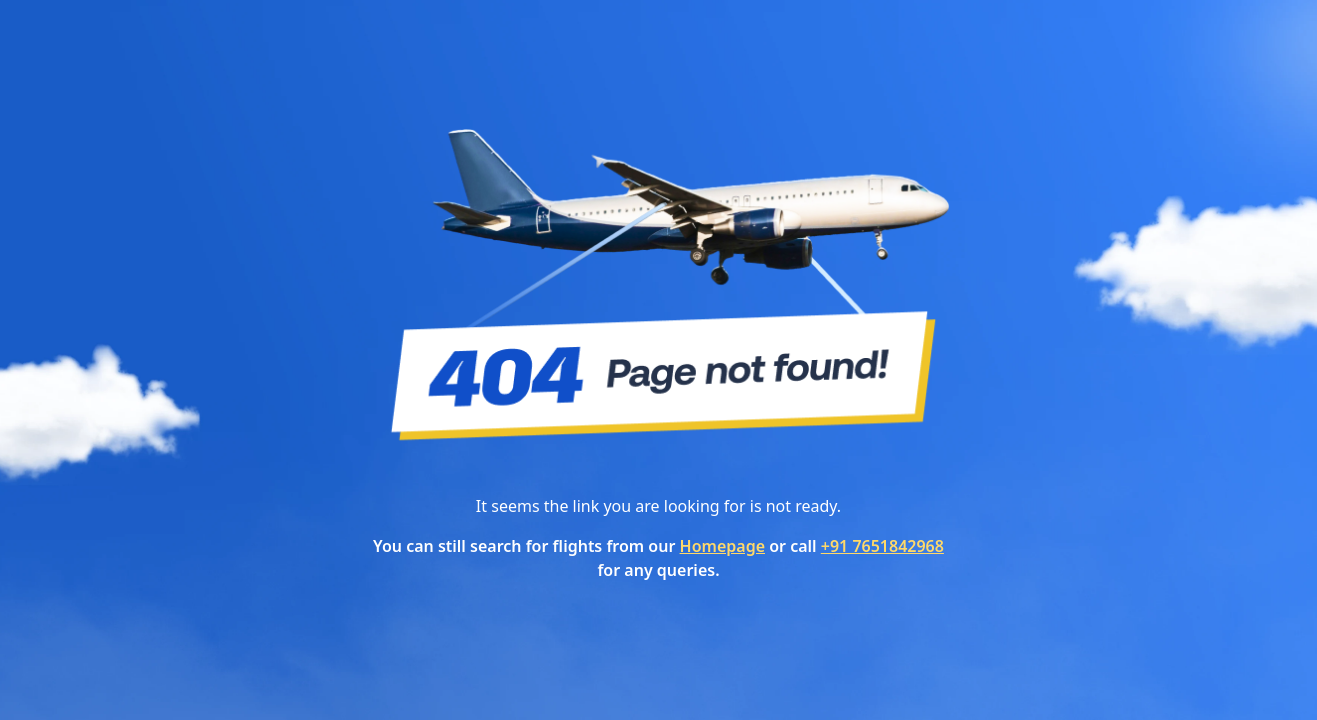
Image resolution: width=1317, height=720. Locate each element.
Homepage (722, 546)
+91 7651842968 (882, 546)
